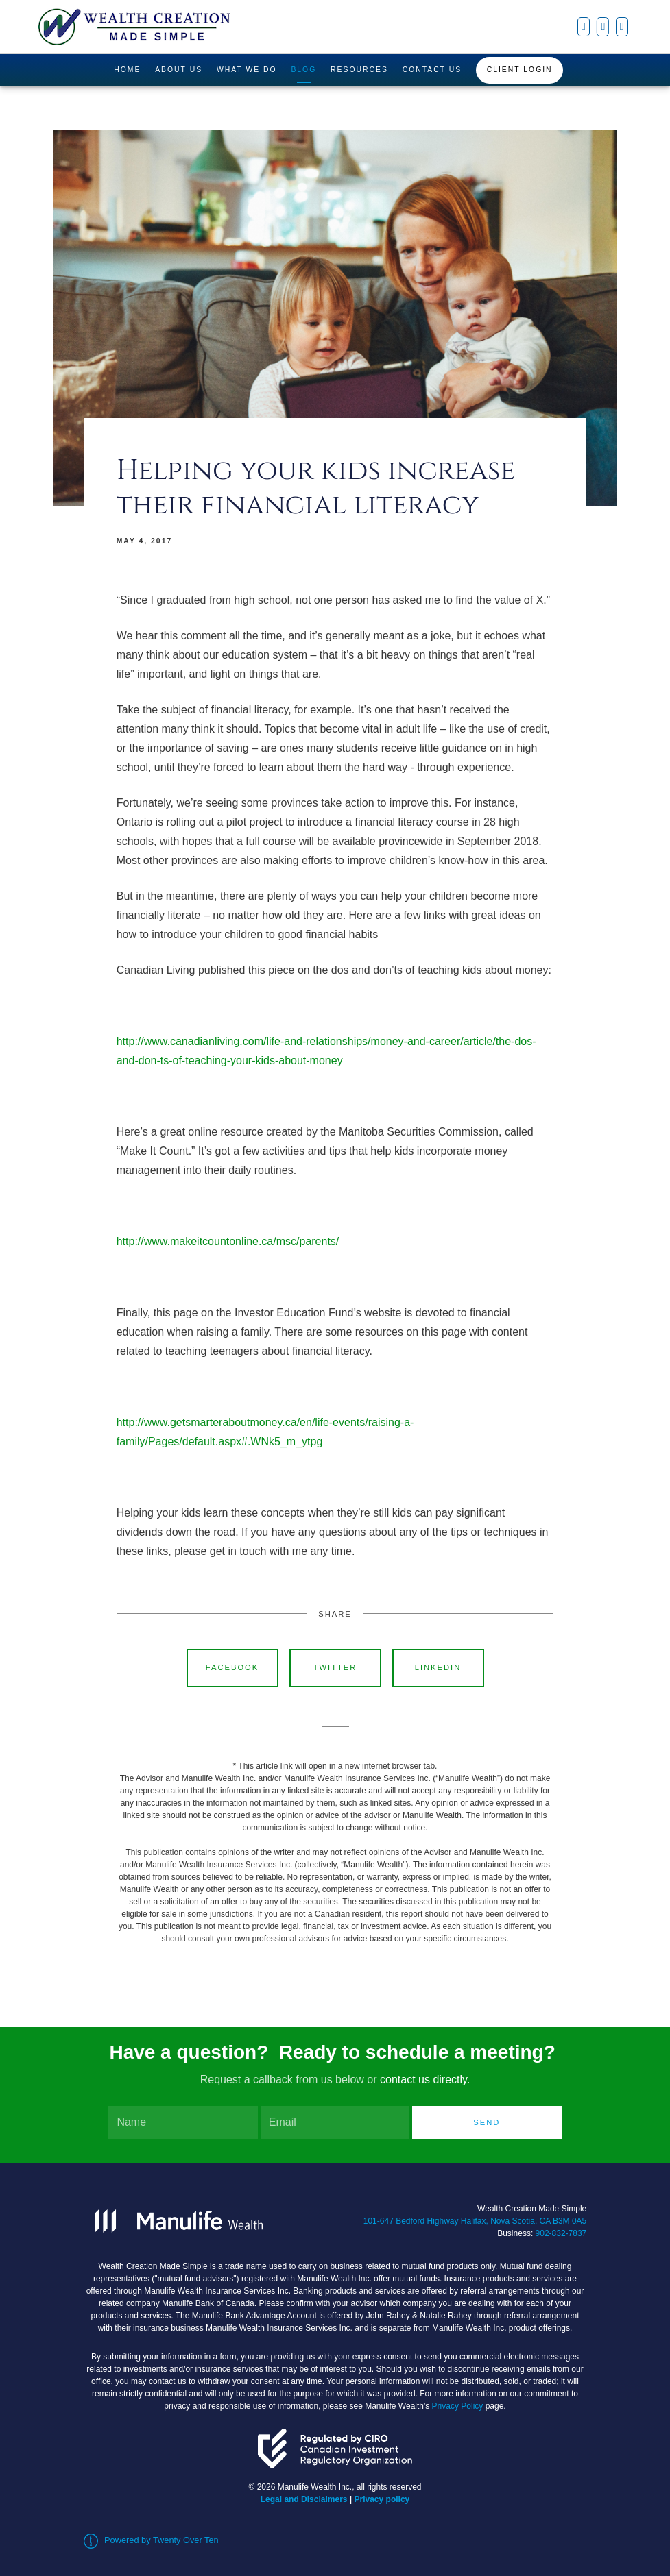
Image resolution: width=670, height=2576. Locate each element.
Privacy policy (382, 2499)
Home (127, 69)
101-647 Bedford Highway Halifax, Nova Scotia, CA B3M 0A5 (475, 2221)
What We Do (247, 69)
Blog (303, 69)
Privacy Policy (457, 2406)
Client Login (520, 69)
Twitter (335, 1667)
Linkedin (438, 1667)
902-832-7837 (561, 2233)
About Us (178, 69)
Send (486, 2122)
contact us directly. (425, 2079)
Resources (359, 69)
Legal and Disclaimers (304, 2499)
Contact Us (432, 69)
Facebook (232, 1667)
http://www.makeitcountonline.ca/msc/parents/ (228, 1241)
